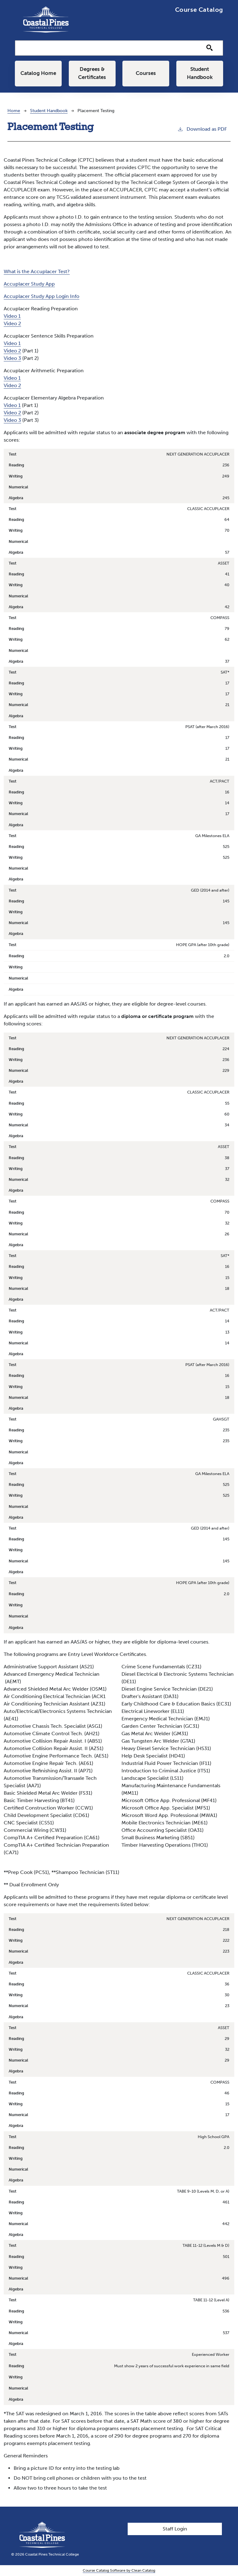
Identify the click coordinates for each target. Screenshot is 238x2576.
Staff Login (175, 2529)
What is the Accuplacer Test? (37, 272)
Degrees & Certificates (92, 73)
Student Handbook (200, 73)
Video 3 (12, 359)
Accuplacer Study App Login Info (41, 297)
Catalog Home (38, 73)
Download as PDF (202, 129)
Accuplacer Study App (29, 284)
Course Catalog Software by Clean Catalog (119, 2571)
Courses (145, 73)
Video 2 (12, 324)
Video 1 (12, 317)
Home (13, 111)
